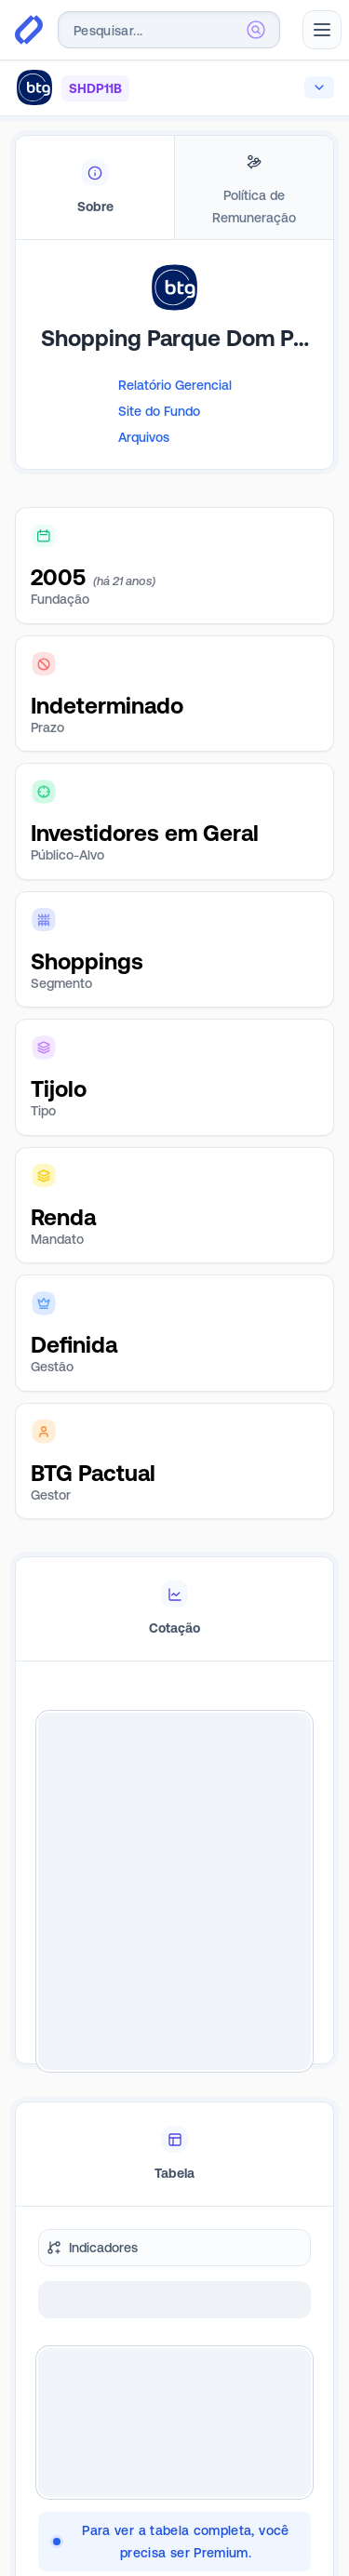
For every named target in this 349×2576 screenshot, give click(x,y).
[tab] (95, 188)
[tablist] (174, 188)
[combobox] (169, 29)
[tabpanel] (174, 383)
